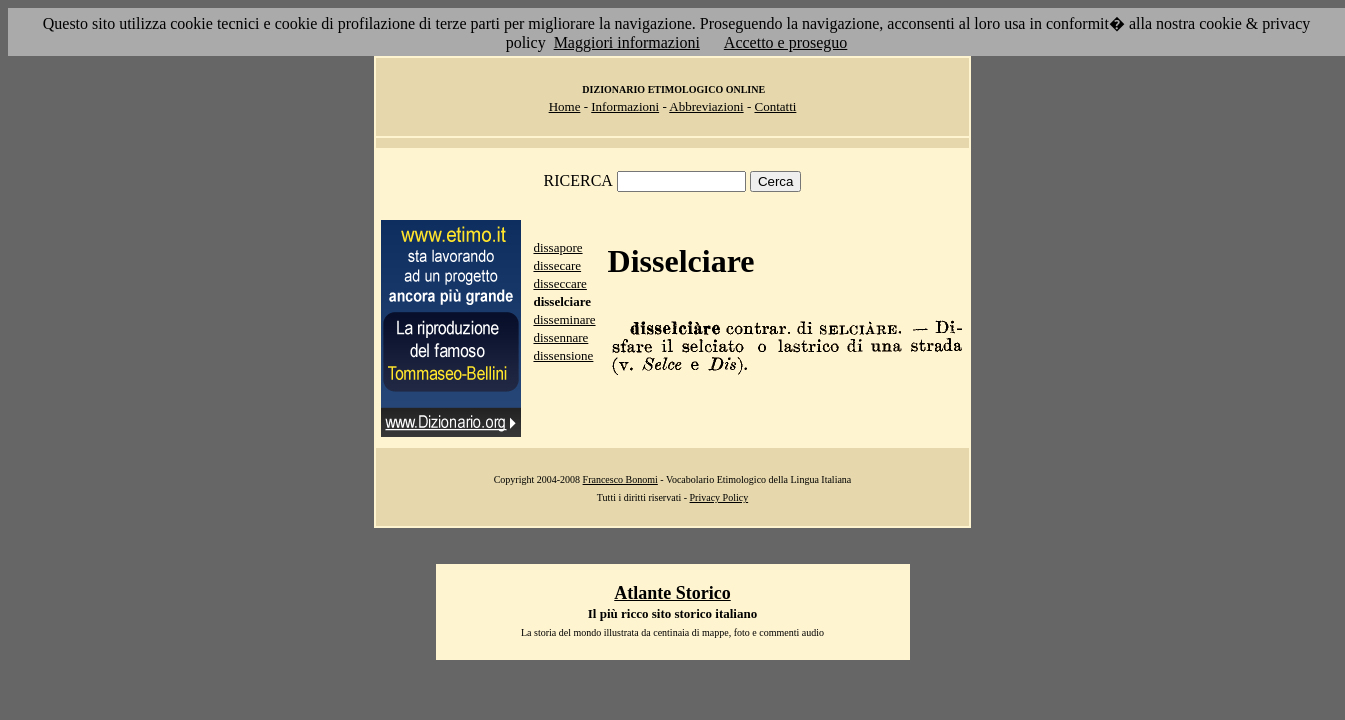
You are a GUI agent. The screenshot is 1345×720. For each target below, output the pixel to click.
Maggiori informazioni (627, 42)
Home (565, 106)
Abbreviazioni (706, 106)
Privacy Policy (719, 497)
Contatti (775, 106)
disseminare (564, 319)
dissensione (563, 355)
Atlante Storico (672, 593)
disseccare (559, 283)
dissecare (557, 265)
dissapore (557, 247)
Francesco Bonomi (620, 479)
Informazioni (625, 106)
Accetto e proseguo (786, 42)
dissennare (560, 337)
